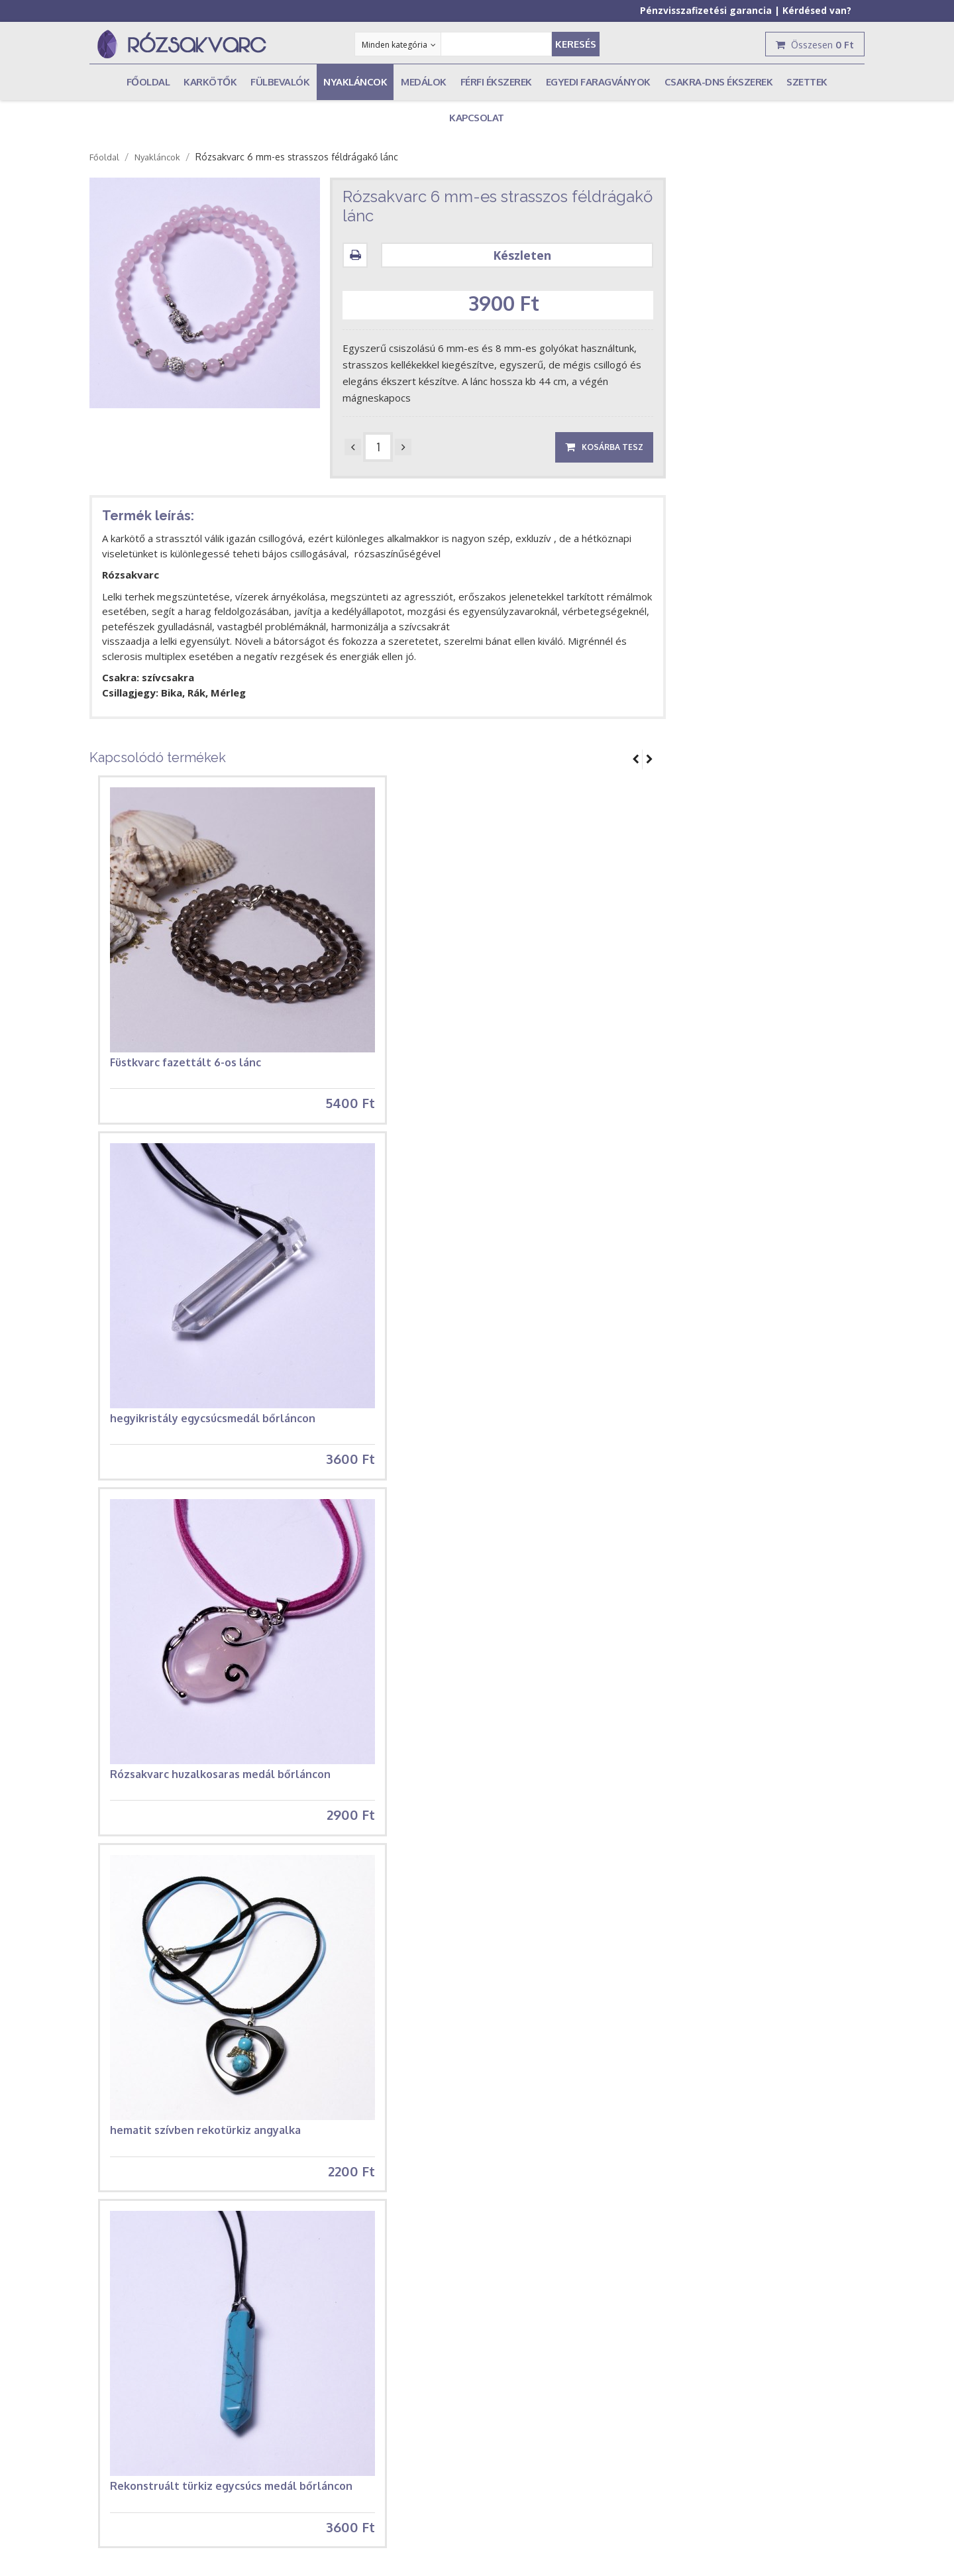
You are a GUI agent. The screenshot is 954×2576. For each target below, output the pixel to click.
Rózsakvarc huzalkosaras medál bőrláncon (220, 1778)
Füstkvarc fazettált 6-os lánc (185, 1062)
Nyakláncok (157, 157)
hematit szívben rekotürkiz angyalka (205, 2136)
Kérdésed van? (816, 10)
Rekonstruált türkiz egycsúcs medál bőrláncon (231, 2495)
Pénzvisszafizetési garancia (706, 10)
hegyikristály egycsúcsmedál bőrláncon (212, 1420)
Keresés (575, 44)
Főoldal (104, 157)
